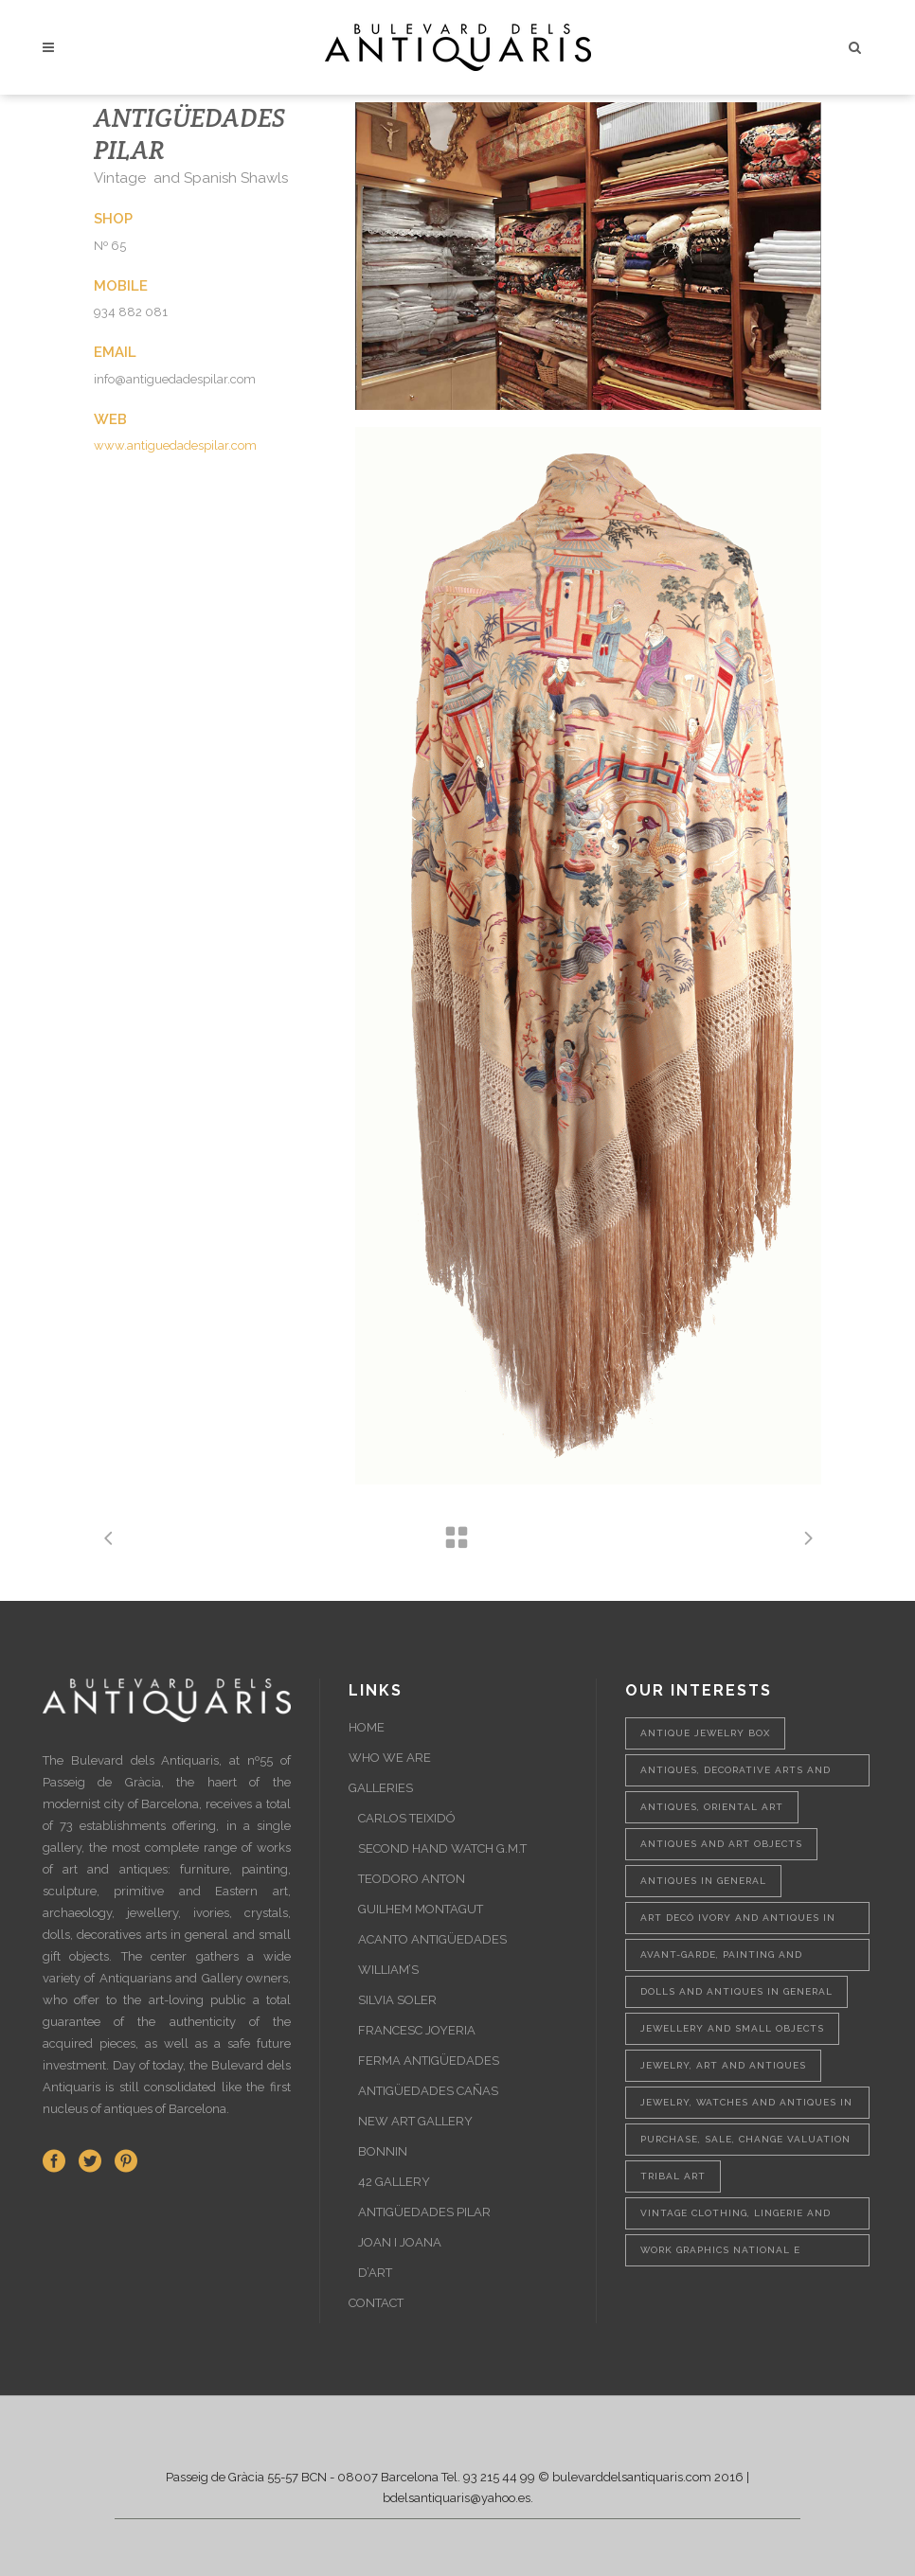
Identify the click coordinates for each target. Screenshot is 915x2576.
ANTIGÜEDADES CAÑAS (428, 2091)
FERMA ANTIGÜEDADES (428, 2060)
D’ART (375, 2272)
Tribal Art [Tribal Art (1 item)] (673, 2176)
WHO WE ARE (390, 1757)
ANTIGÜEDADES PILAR (424, 2212)
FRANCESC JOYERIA (416, 2030)
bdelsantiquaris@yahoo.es (456, 2498)
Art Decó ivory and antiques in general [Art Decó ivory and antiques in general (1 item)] (737, 1923)
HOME (367, 1727)
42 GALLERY (394, 2182)
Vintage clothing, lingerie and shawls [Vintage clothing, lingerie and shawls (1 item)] (735, 2219)
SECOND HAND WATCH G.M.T (442, 1848)
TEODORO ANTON (411, 1879)
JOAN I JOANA (399, 2242)
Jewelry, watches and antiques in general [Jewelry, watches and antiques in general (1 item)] (746, 2108)
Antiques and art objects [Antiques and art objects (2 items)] (721, 1844)
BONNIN (382, 2151)
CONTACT (376, 2303)
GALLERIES (381, 1788)
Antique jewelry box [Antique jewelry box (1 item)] (705, 1733)
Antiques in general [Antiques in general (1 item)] (703, 1880)
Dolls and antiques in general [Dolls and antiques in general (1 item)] (736, 1991)
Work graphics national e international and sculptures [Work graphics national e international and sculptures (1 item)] (736, 2255)
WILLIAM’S (388, 1970)
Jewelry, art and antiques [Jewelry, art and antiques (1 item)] (723, 2065)
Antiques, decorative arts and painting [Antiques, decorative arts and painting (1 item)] (735, 1775)
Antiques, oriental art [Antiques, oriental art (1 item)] (711, 1807)
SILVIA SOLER (397, 2000)
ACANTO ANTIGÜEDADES (432, 1939)
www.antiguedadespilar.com (175, 445)
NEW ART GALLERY (415, 2121)
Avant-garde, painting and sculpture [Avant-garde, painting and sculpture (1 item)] (721, 1960)
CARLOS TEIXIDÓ (407, 1818)
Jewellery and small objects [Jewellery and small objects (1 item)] (732, 2028)
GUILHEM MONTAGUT (420, 1909)
